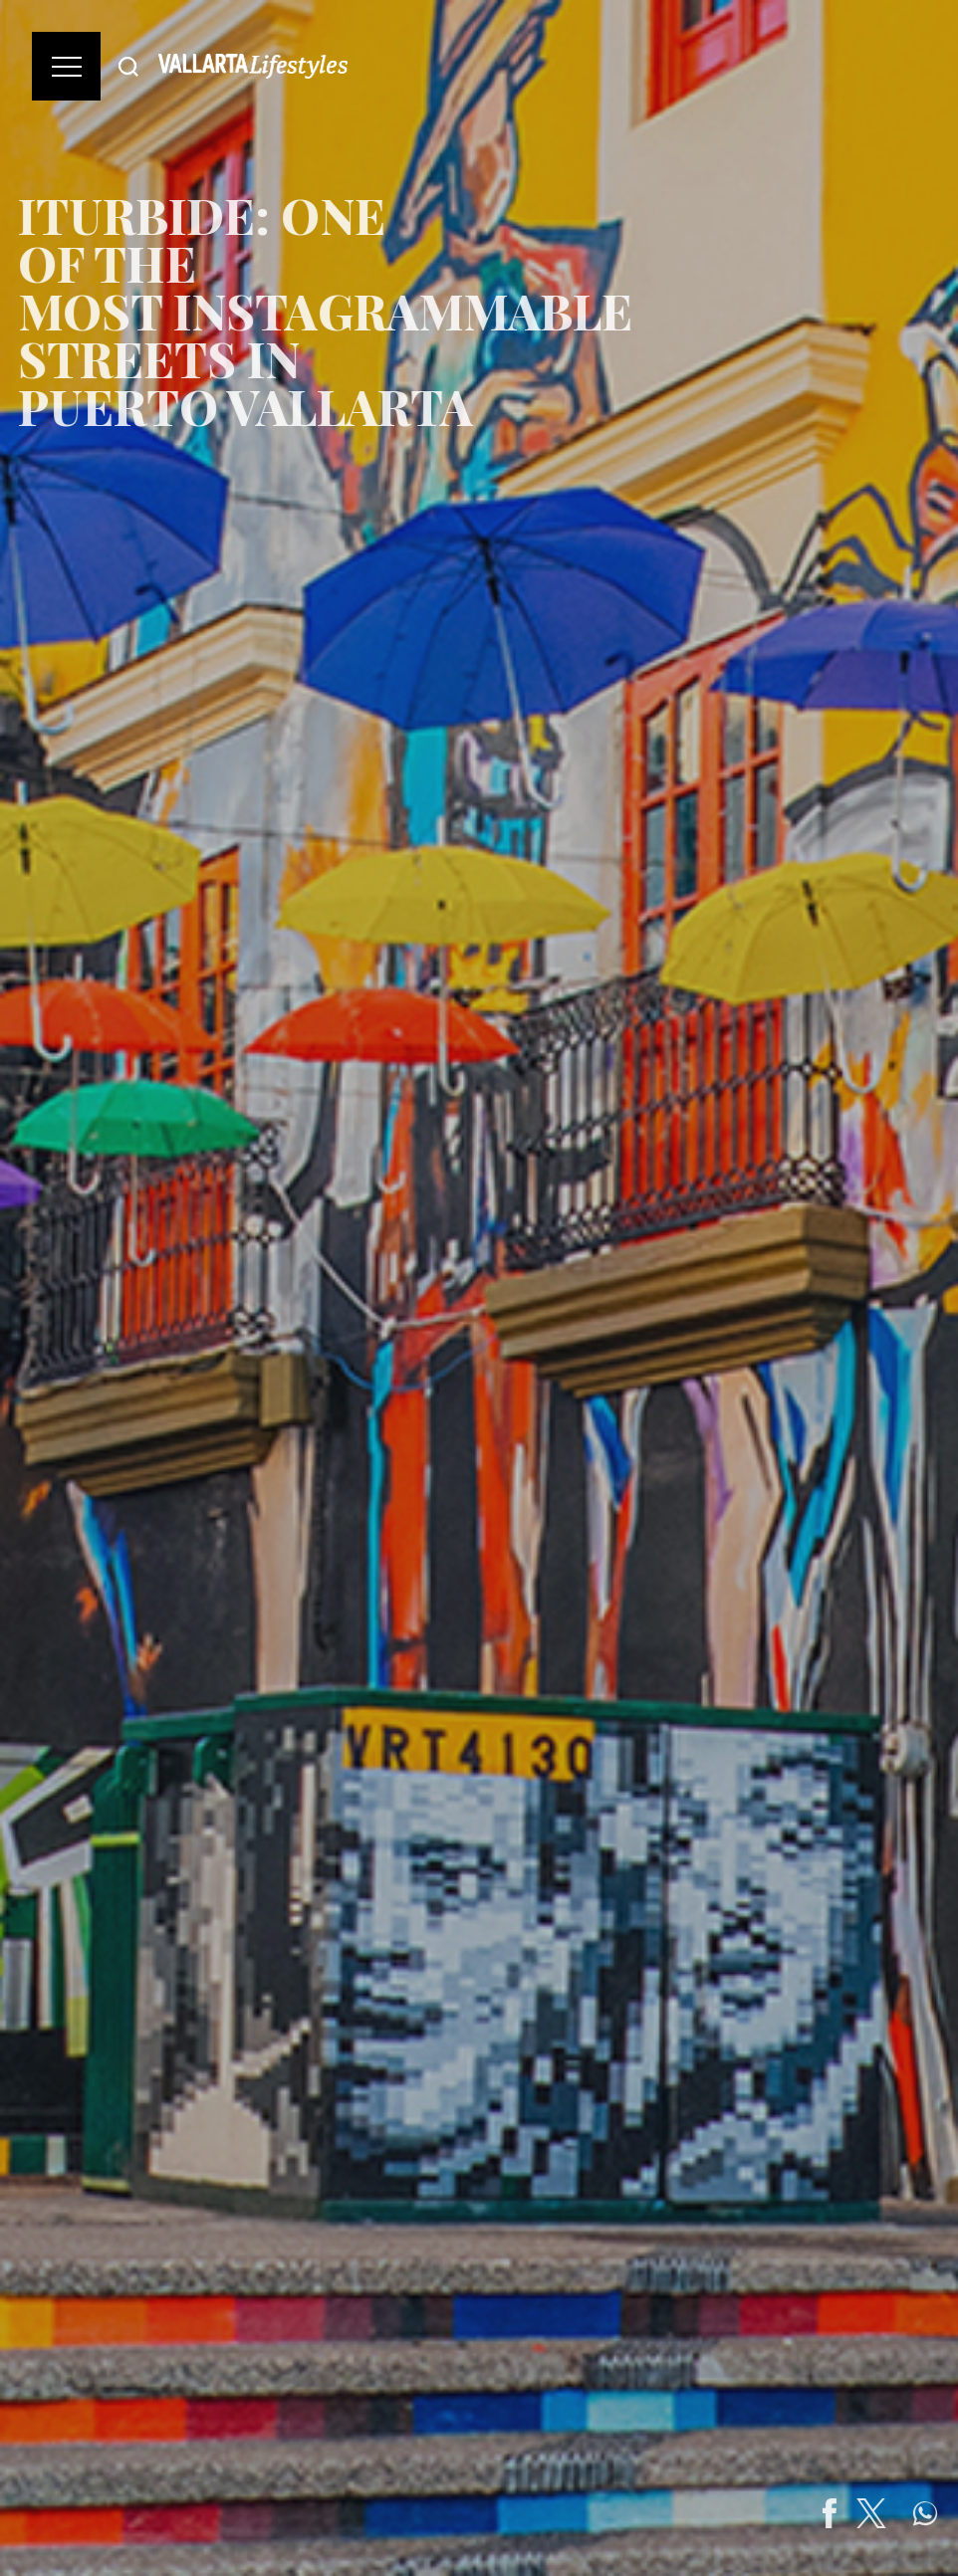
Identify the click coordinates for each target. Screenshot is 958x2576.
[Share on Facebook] (856, 2513)
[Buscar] (128, 66)
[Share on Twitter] (898, 2513)
